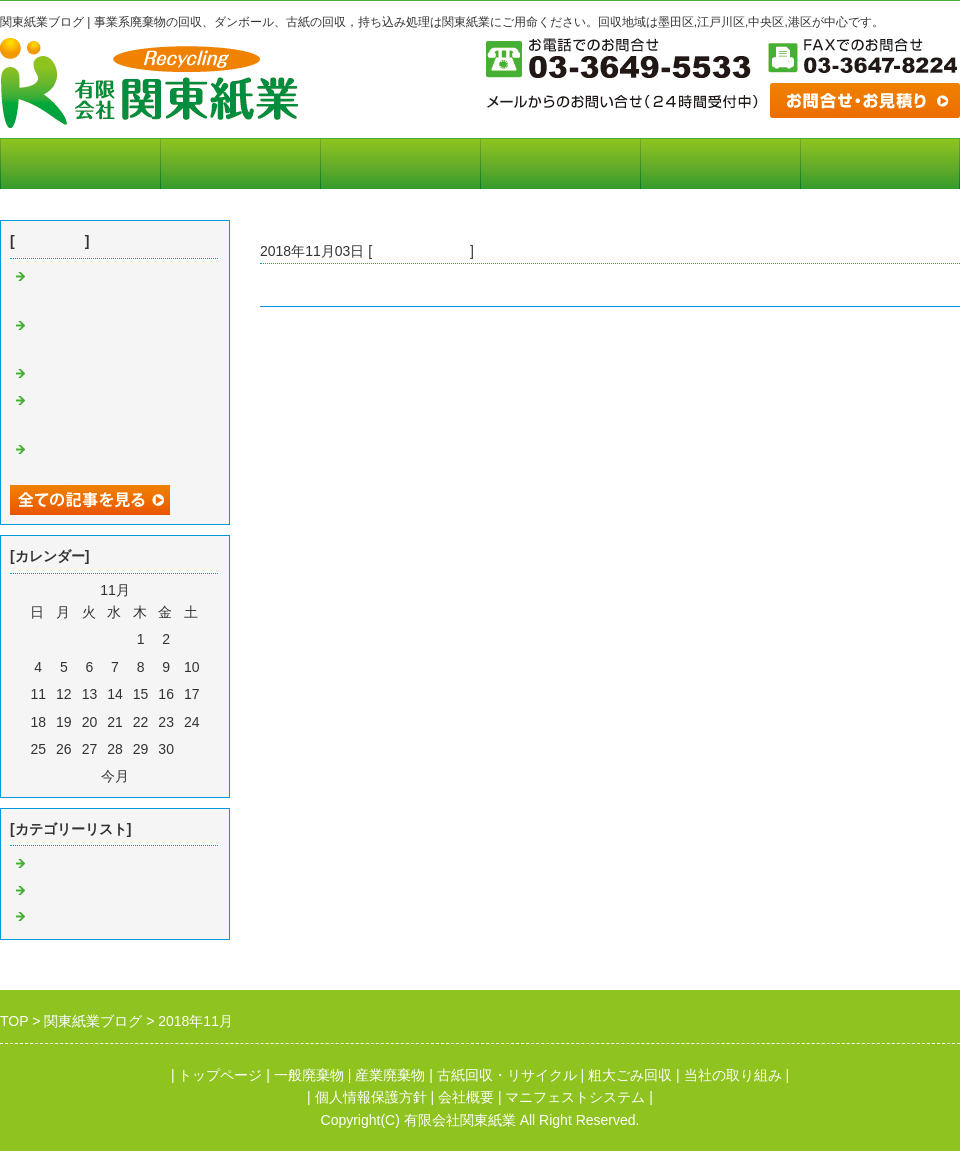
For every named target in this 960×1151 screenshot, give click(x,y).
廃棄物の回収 (72, 374)
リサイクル (65, 917)
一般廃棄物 (309, 1075)
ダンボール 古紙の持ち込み (351, 285)
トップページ (80, 164)
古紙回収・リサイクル (507, 1075)
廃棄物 (51, 864)
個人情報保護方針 (720, 164)
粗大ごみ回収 (630, 1075)
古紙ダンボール (421, 251)
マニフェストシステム (240, 164)
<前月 (79, 776)
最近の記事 (50, 241)
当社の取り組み (400, 164)
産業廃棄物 (390, 1075)
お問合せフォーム (880, 164)
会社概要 (560, 164)
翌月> (151, 776)
